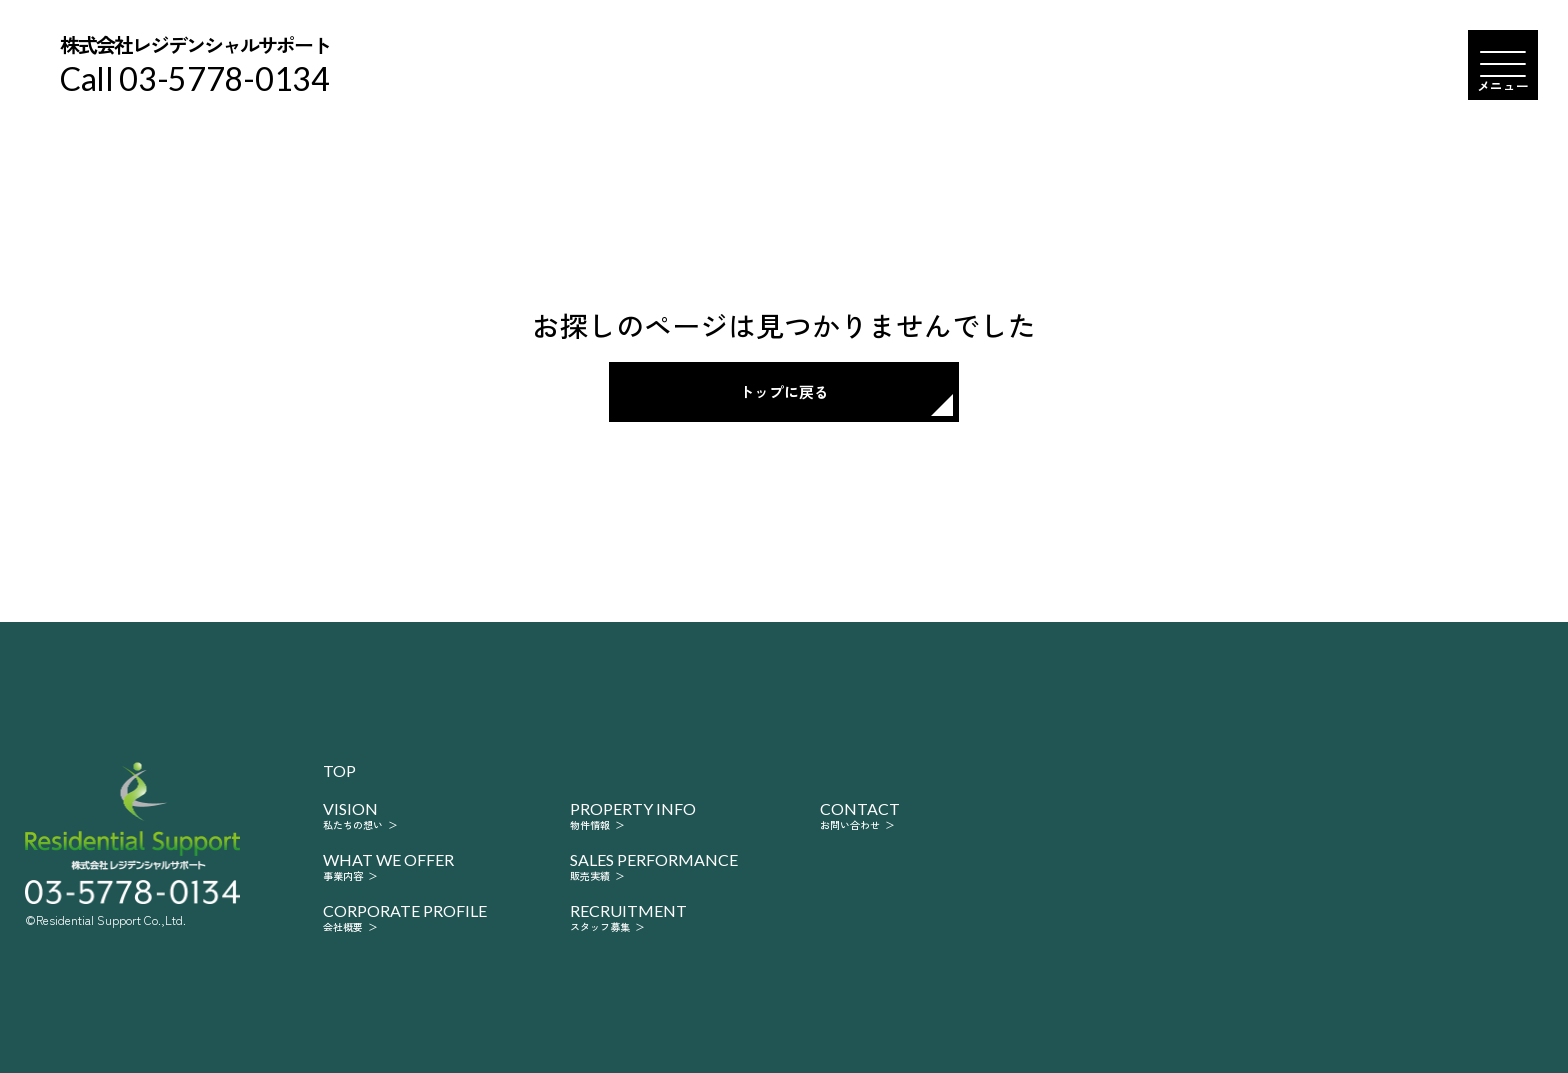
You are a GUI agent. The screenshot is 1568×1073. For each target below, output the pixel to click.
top (339, 771)
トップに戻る (784, 391)
